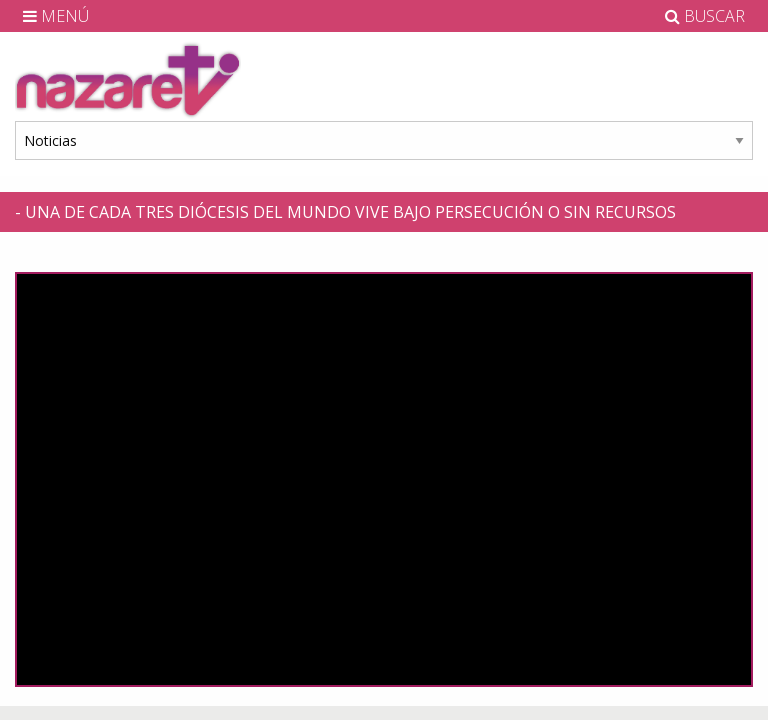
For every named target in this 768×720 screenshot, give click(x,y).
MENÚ (56, 16)
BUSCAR (705, 16)
